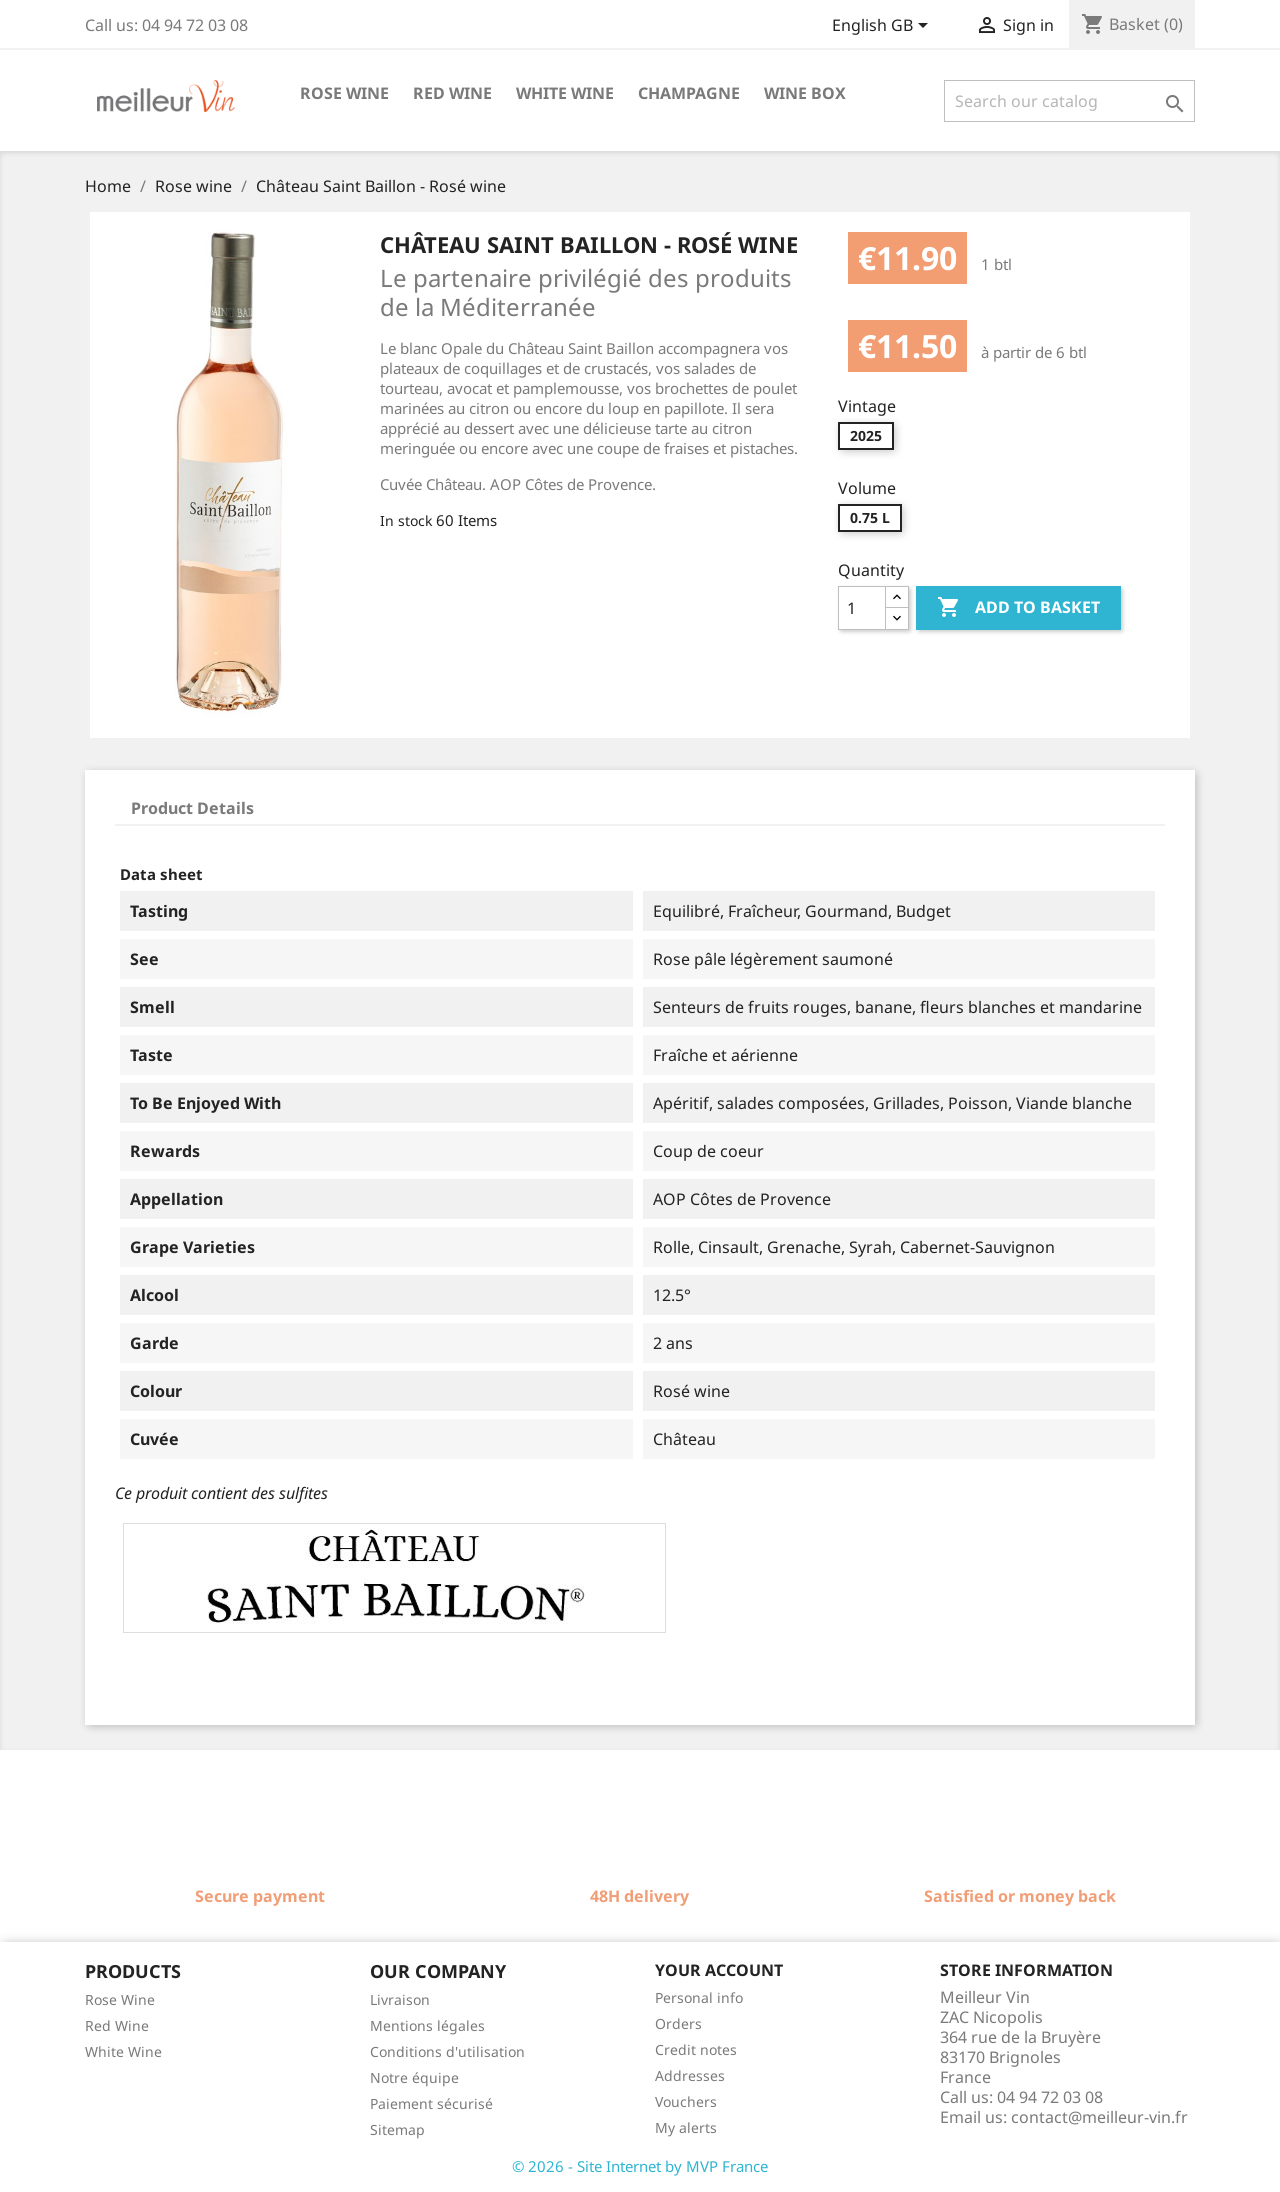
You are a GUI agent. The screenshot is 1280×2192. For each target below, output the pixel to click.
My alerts (686, 2127)
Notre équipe (414, 2077)
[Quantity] (862, 608)
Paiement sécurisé (431, 2103)
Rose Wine (120, 1999)
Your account (719, 1970)
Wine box (805, 93)
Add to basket (1018, 608)
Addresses (690, 2075)
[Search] (1069, 101)
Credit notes (696, 2049)
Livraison (400, 1999)
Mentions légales (427, 2025)
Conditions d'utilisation (447, 2051)
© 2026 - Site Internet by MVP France (640, 2166)
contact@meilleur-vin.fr (1099, 2117)
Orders (678, 2023)
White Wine (123, 2051)
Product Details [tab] (192, 808)
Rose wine (344, 93)
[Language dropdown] (883, 27)
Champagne (689, 93)
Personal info (699, 1997)
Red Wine (117, 2025)
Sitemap (397, 2129)
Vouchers (686, 2101)
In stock (406, 520)
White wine (565, 93)
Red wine (452, 93)
